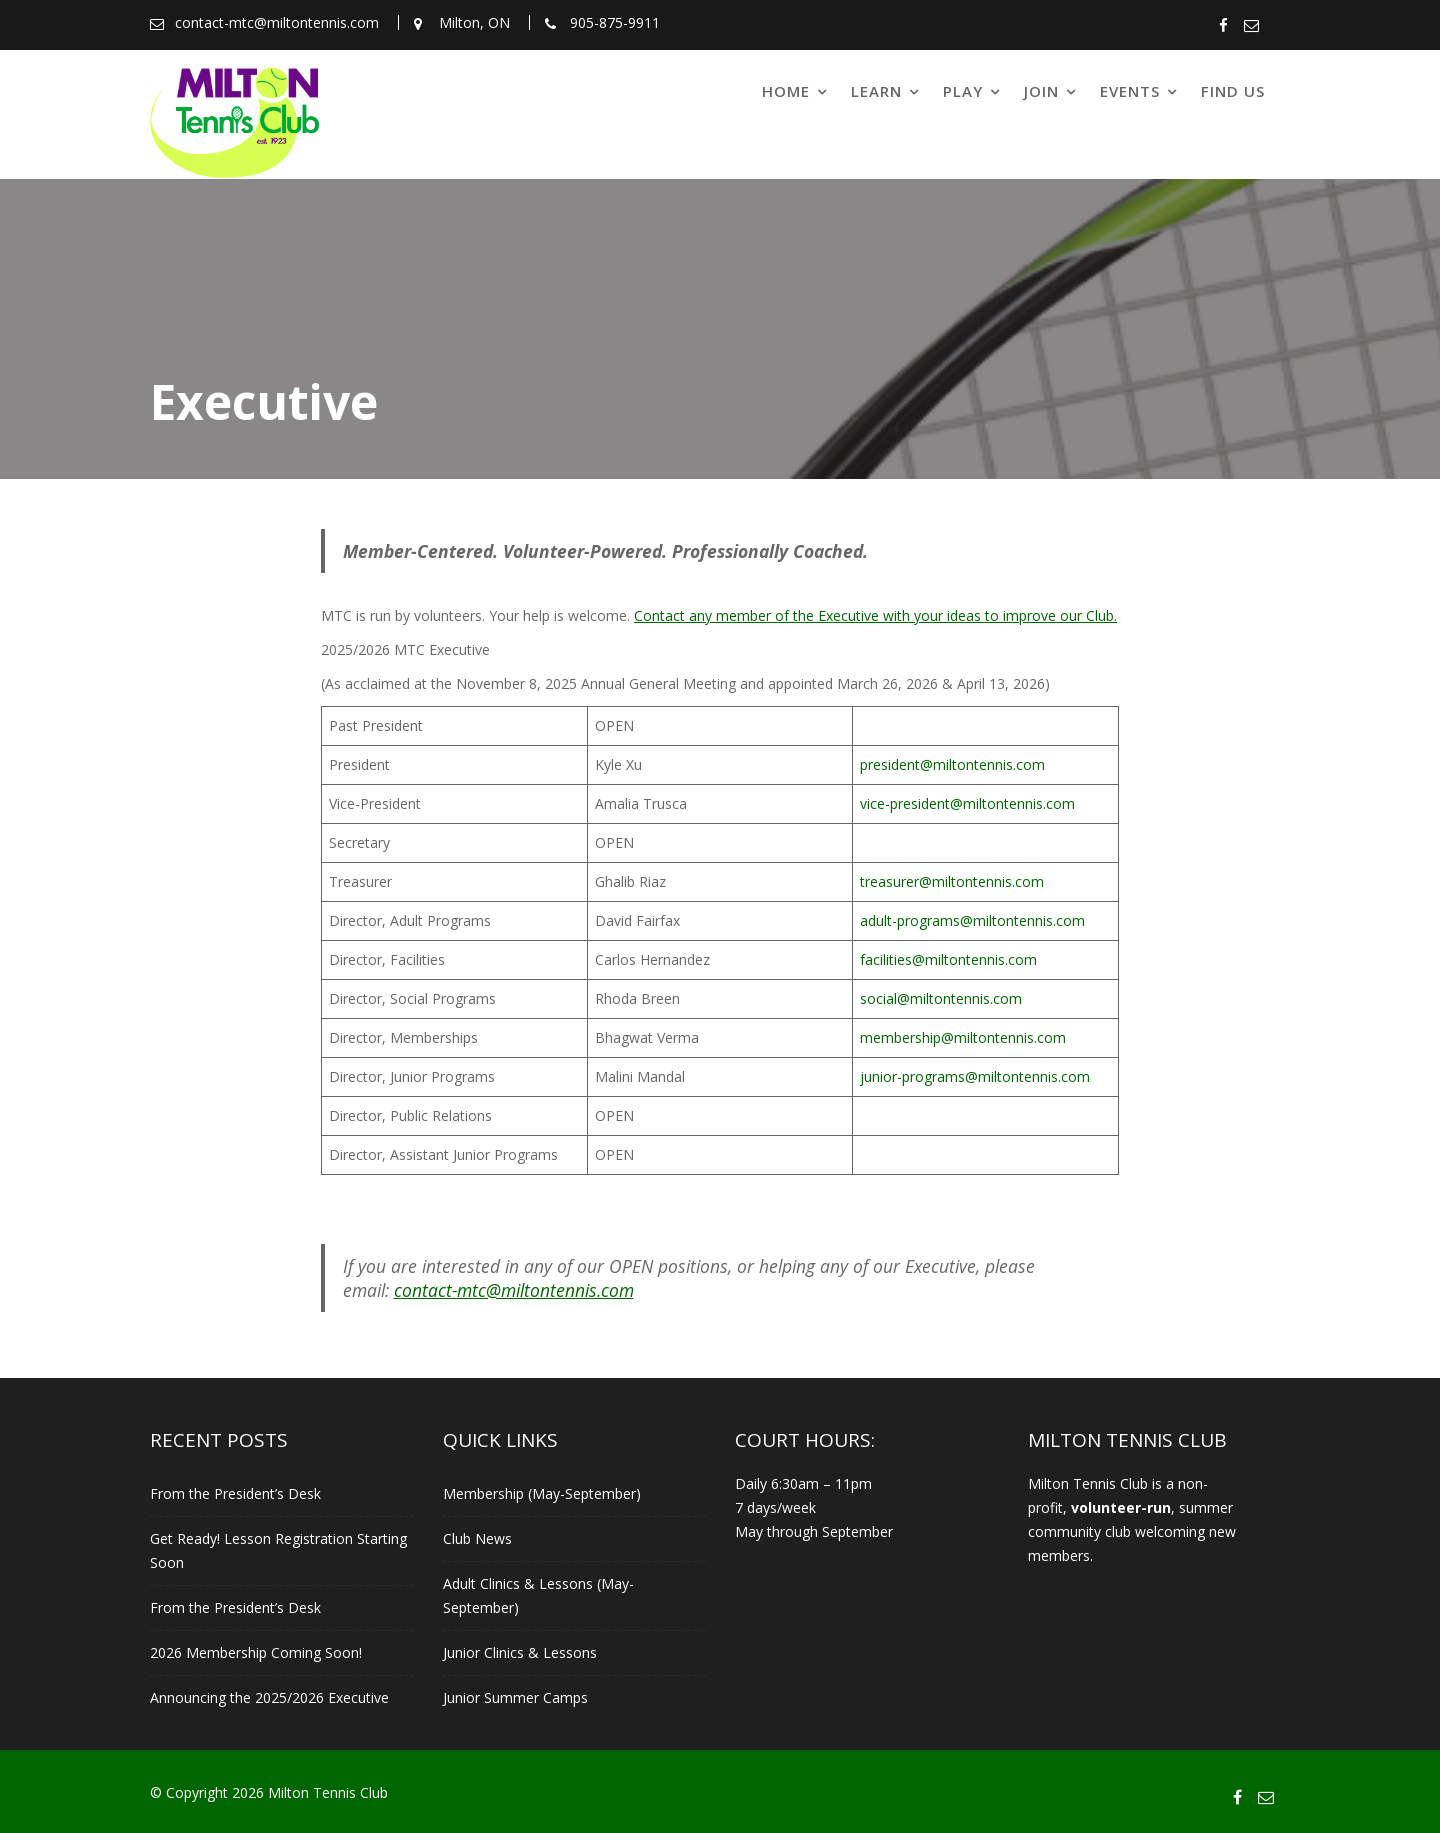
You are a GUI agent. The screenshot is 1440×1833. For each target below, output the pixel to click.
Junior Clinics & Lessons (520, 1652)
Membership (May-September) (542, 1493)
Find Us (1233, 91)
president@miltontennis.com (952, 764)
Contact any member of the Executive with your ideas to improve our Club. (875, 615)
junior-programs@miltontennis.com (975, 1076)
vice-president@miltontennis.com (967, 803)
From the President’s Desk (235, 1493)
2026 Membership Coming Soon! (256, 1652)
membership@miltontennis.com (963, 1037)
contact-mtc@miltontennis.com (514, 1290)
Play (963, 91)
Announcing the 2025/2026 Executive (269, 1697)
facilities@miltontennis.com (948, 959)
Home (786, 91)
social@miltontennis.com (941, 998)
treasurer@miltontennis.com (952, 881)
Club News (477, 1538)
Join (1041, 91)
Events (1130, 91)
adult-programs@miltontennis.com (972, 920)
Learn (876, 91)
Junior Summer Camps (515, 1697)
